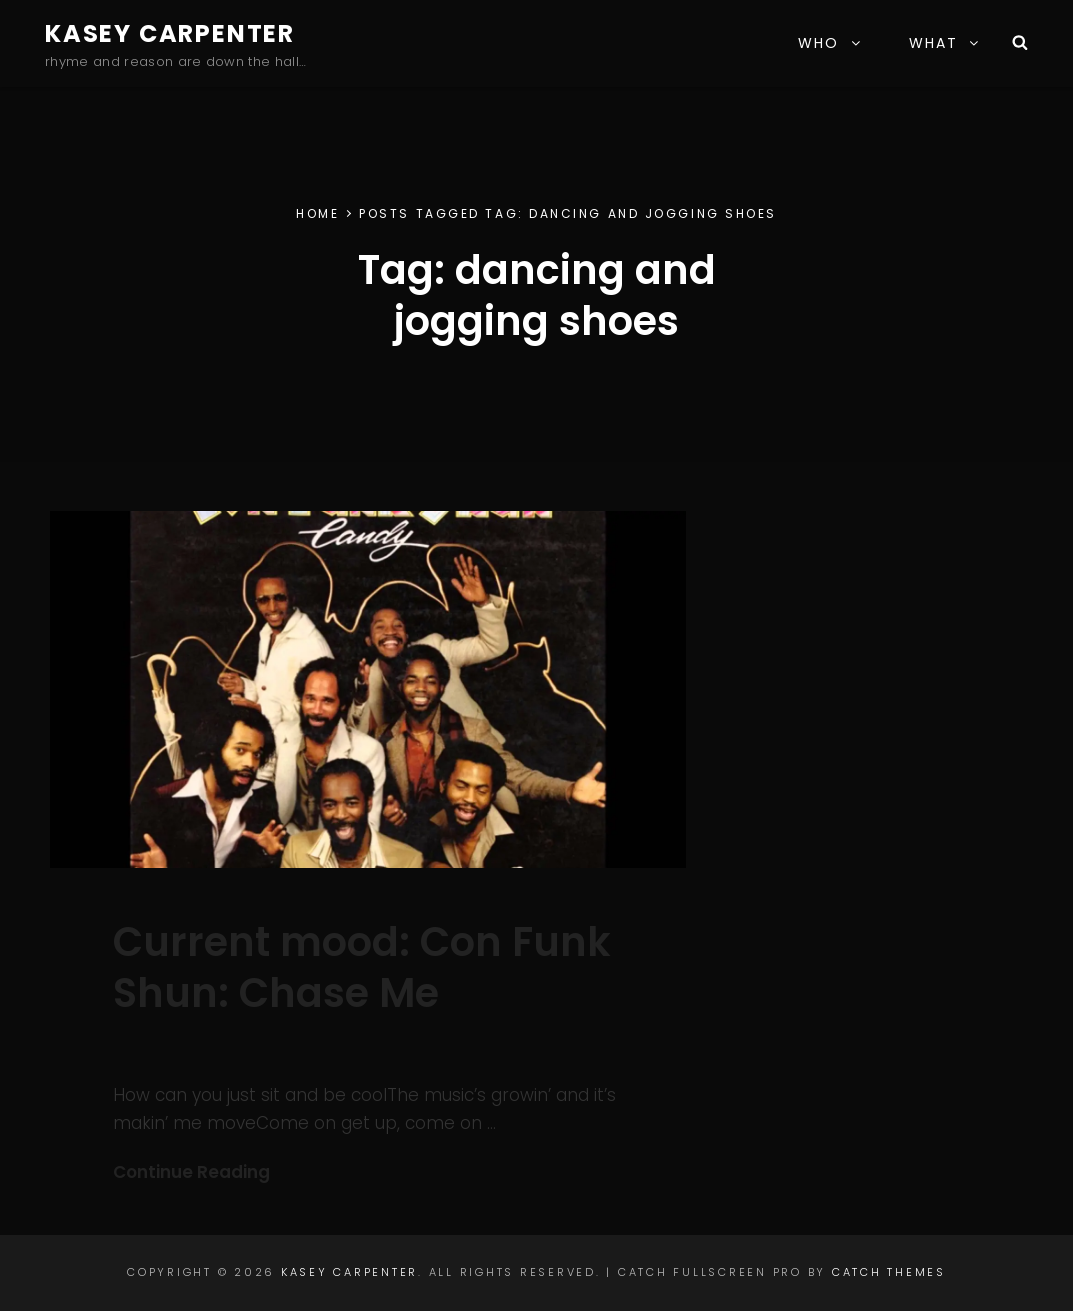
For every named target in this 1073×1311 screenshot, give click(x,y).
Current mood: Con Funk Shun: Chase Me (362, 967)
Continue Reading (191, 1172)
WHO (830, 43)
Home (317, 213)
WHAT (945, 43)
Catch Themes (889, 1272)
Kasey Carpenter (170, 33)
